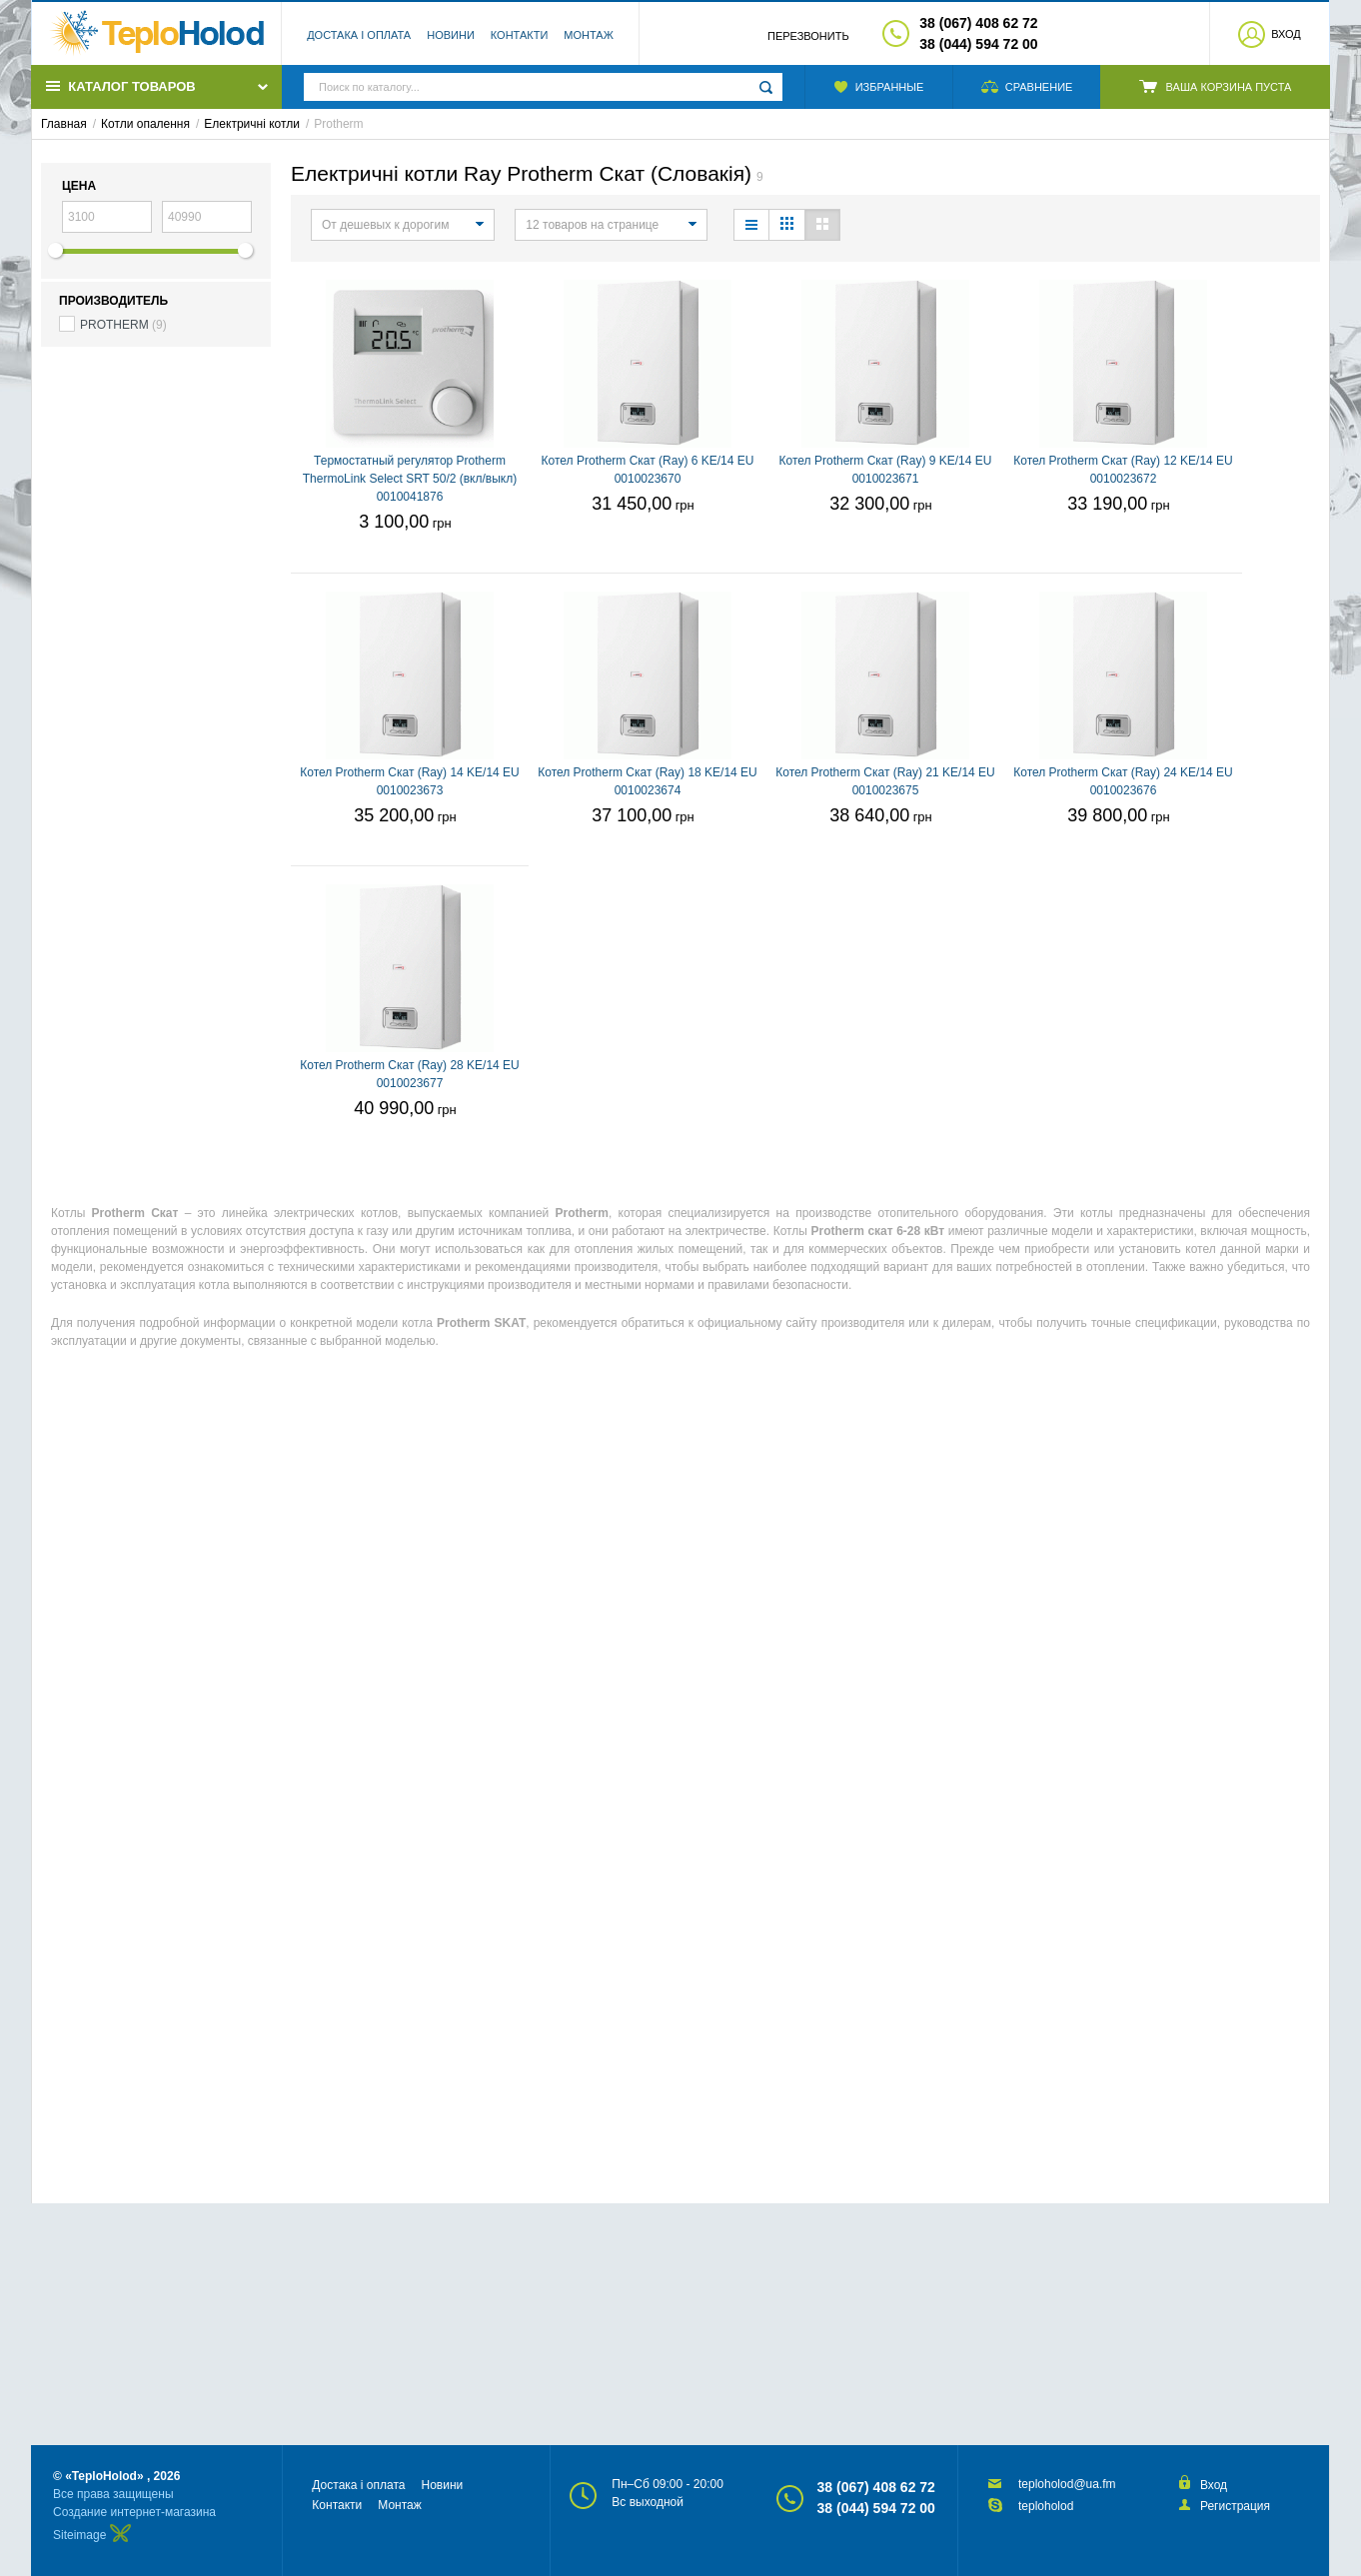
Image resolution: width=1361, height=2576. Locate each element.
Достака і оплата (359, 35)
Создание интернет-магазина (134, 2512)
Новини (451, 35)
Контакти (520, 35)
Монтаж (589, 35)
